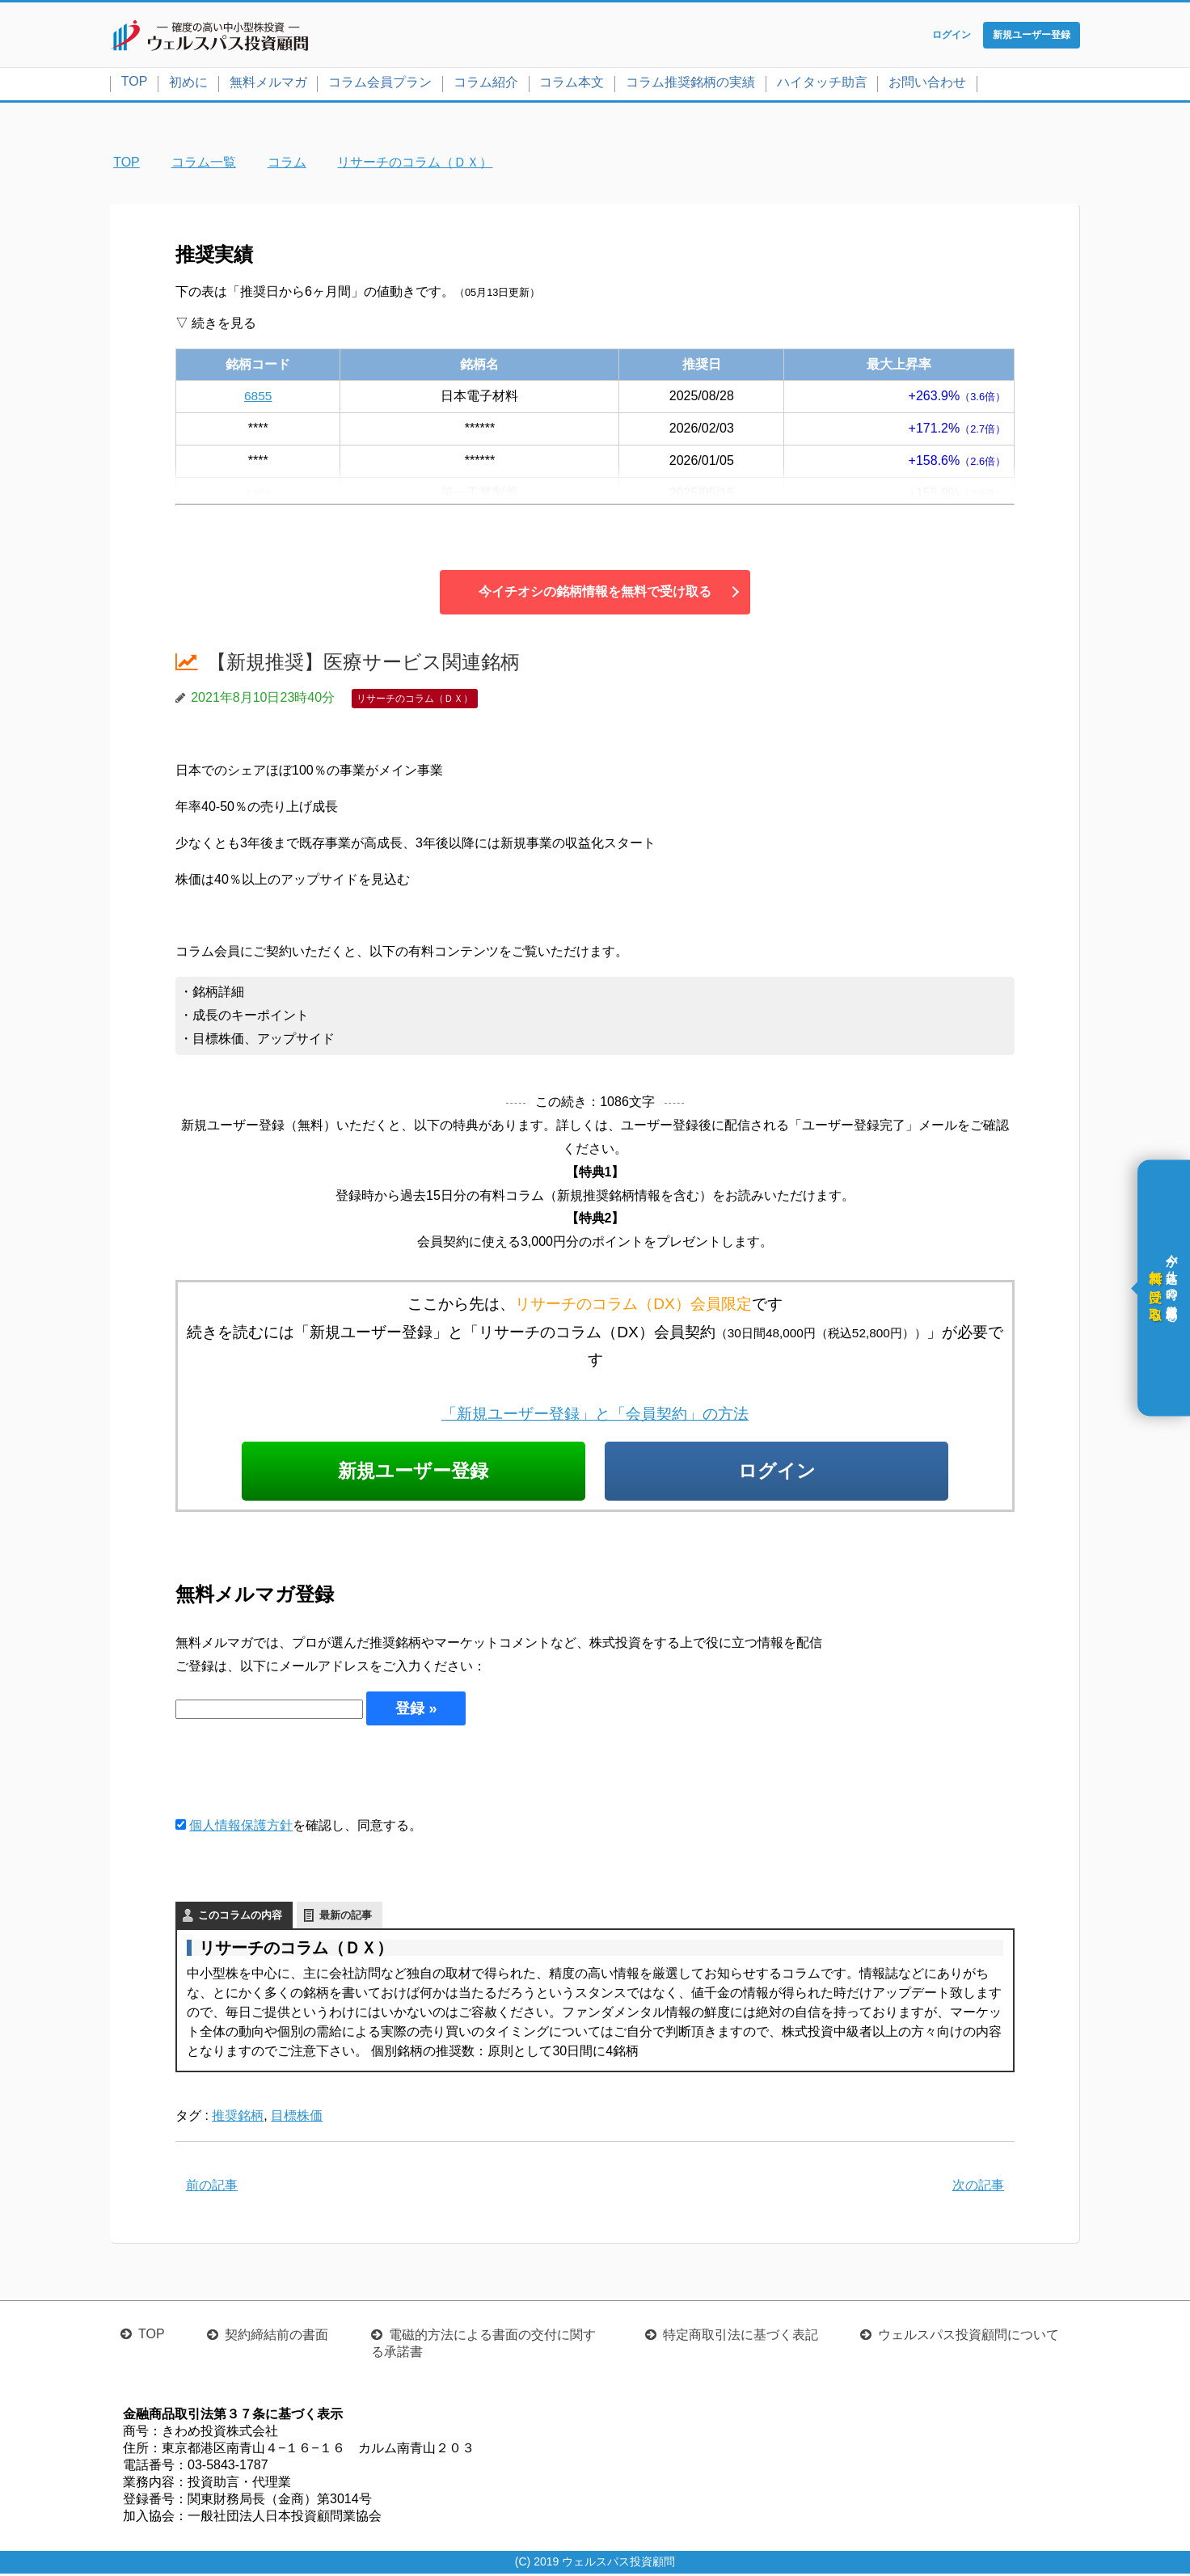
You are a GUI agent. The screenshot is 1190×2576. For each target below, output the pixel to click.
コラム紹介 (486, 84)
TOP (134, 83)
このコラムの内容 (240, 1918)
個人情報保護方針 (241, 1828)
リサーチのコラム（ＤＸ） (415, 700)
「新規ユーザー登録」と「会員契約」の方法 (595, 1415)
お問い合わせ (927, 84)
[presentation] (298, 1772)
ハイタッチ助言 (822, 84)
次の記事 (978, 2187)
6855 (257, 397)
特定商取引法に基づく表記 (740, 2337)
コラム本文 (571, 84)
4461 (257, 494)
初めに (188, 84)
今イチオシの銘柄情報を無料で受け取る (595, 593)
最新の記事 (345, 1918)
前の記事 (212, 2187)
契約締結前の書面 (276, 2337)
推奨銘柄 (238, 2119)
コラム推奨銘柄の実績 (690, 84)
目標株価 (297, 2119)
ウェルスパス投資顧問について (968, 2337)
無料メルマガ (268, 84)
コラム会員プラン (380, 84)
